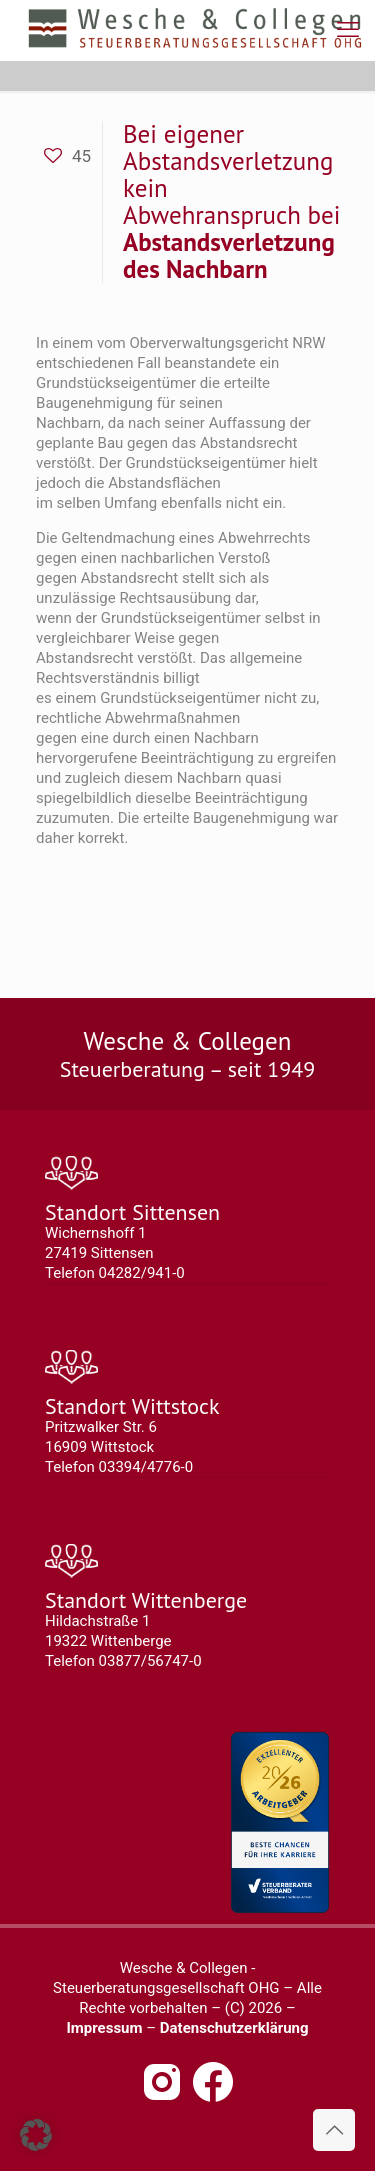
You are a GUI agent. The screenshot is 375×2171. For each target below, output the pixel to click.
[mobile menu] (348, 30)
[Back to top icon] (334, 2130)
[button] (36, 2135)
